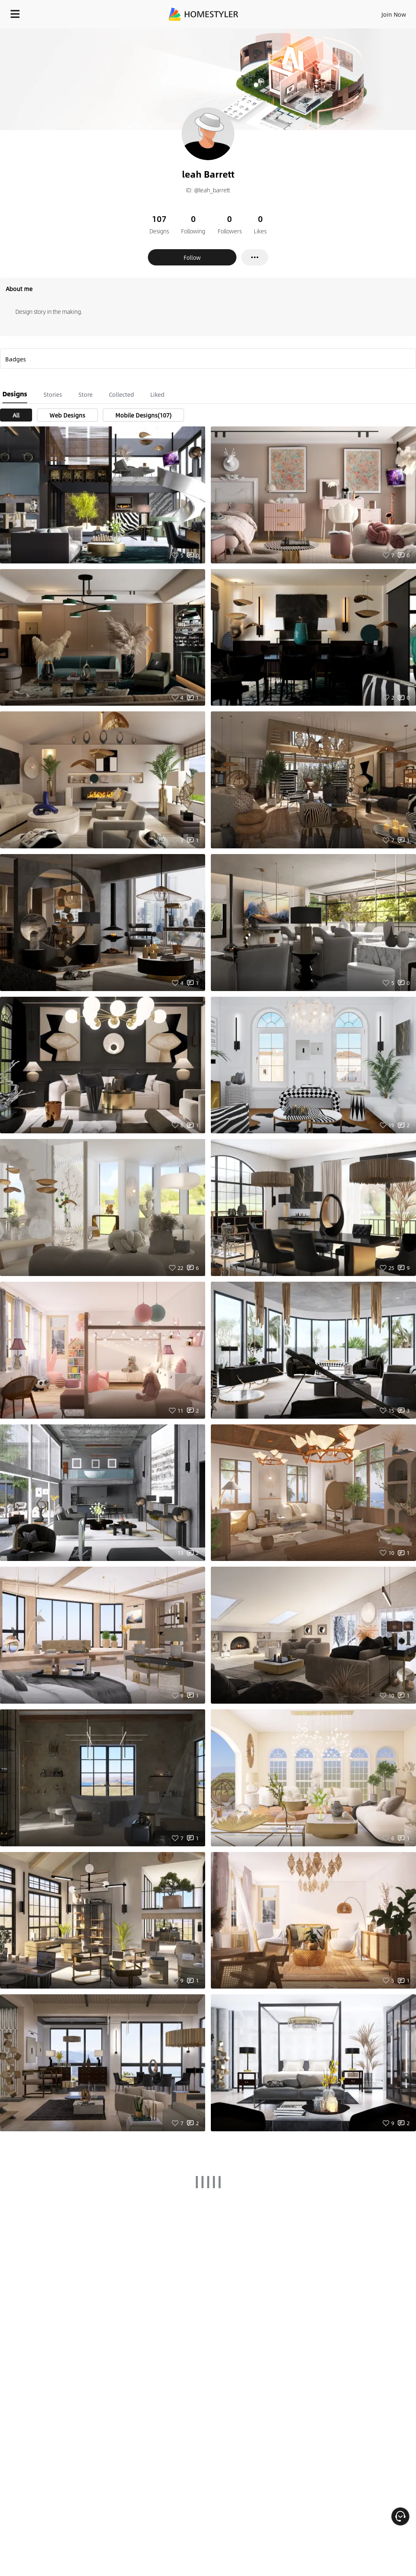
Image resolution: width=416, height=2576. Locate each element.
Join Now (393, 14)
